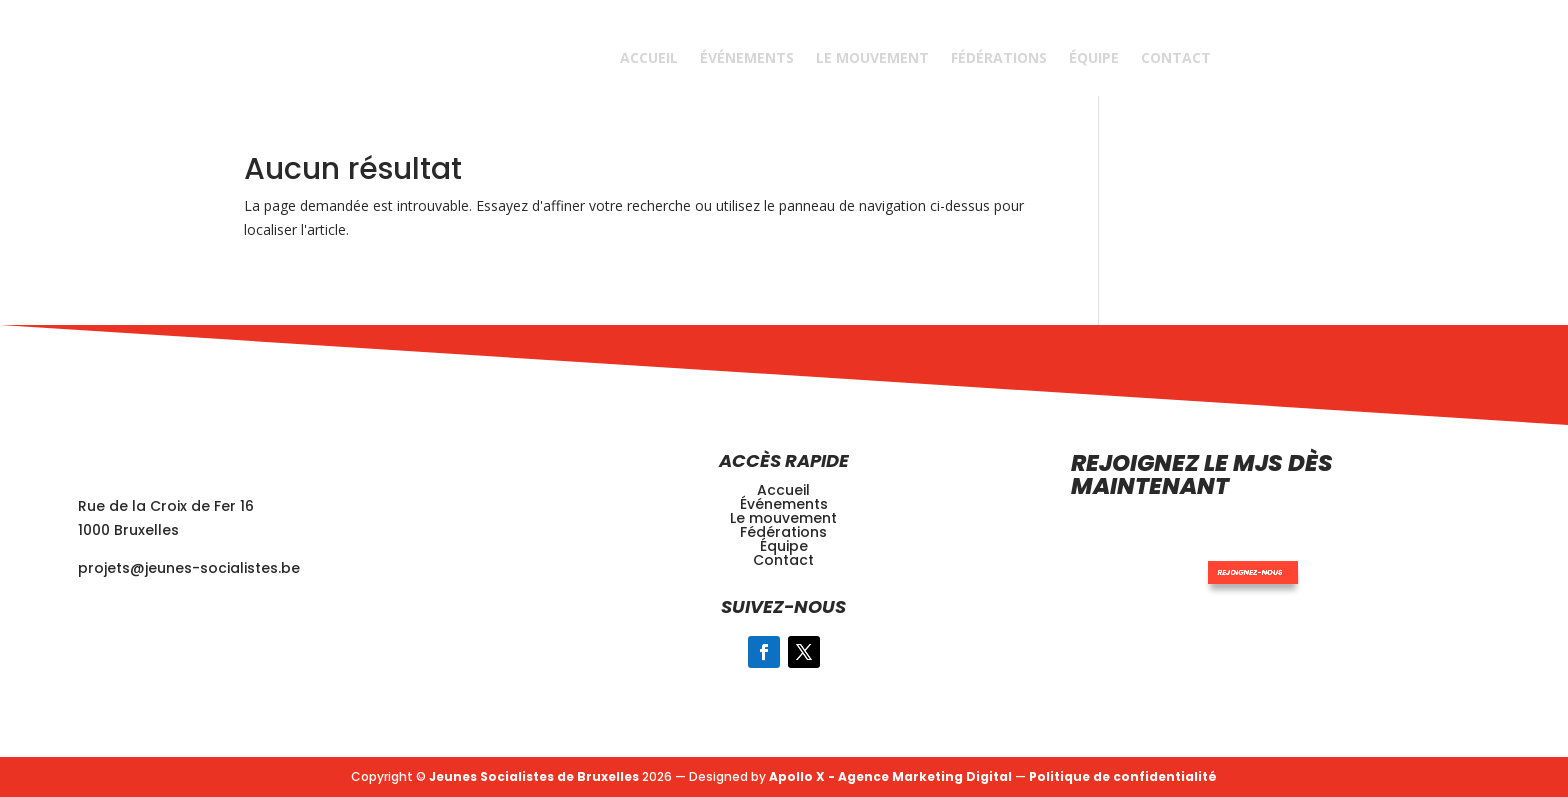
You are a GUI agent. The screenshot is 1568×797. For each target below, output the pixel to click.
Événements (747, 57)
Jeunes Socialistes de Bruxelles (534, 776)
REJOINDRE (1329, 57)
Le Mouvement (872, 57)
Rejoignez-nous (1191, 549)
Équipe (1094, 57)
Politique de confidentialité (1123, 776)
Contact (1176, 57)
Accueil (649, 57)
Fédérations (999, 57)
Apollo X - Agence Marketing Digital (890, 776)
